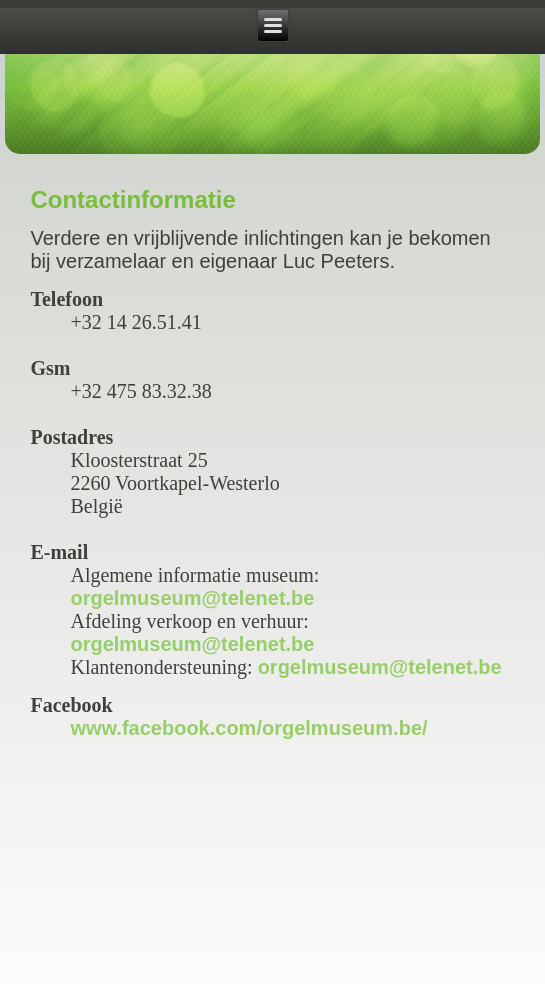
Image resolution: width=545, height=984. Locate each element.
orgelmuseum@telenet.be (192, 598)
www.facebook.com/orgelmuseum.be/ (248, 728)
